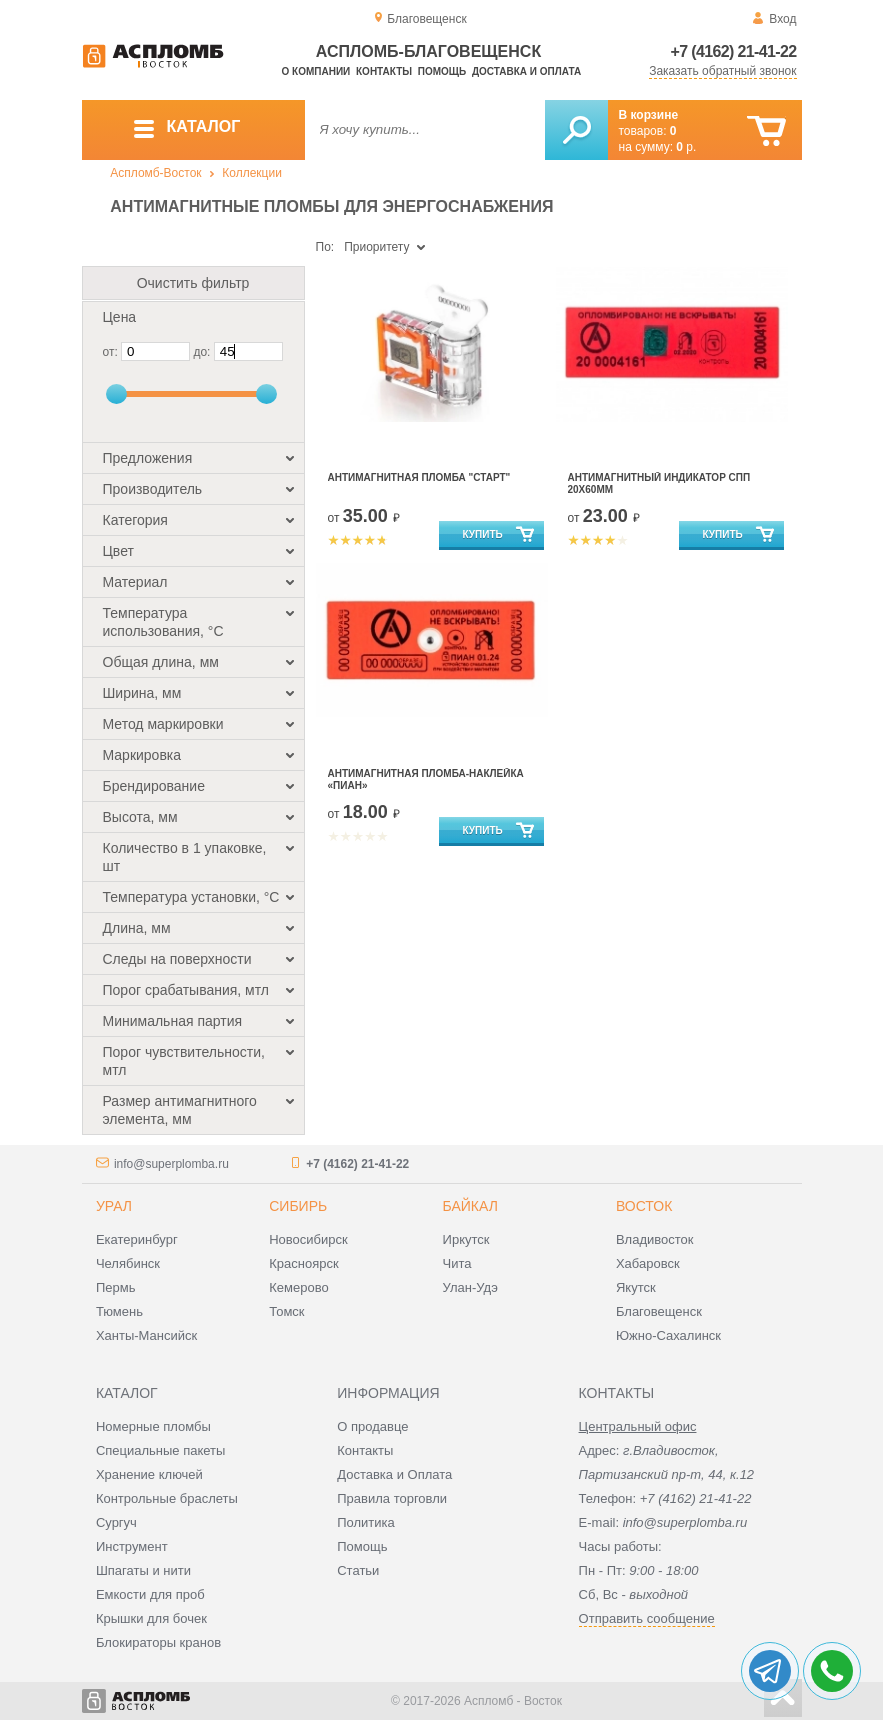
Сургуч (116, 1522)
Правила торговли (392, 1498)
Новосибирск (308, 1239)
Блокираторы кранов (158, 1642)
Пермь (116, 1287)
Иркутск (466, 1239)
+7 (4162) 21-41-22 (734, 51)
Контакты (384, 71)
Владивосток (655, 1239)
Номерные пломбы (153, 1426)
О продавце (372, 1426)
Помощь (442, 71)
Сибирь (298, 1206)
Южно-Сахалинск (668, 1335)
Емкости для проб (150, 1594)
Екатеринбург (137, 1239)
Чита (457, 1263)
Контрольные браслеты (167, 1498)
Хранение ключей (149, 1474)
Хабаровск (648, 1263)
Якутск (636, 1287)
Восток (644, 1206)
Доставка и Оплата (394, 1474)
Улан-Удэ (470, 1287)
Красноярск (303, 1263)
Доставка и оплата (526, 71)
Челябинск (128, 1263)
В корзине (649, 115)
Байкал (470, 1206)
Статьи (358, 1570)
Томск (286, 1311)
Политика (366, 1522)
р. (686, 147)
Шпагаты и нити (143, 1570)
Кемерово (298, 1287)
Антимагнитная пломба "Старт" (419, 477)
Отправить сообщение (647, 1618)
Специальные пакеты (161, 1450)
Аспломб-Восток (155, 173)
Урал (114, 1206)
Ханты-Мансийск (146, 1335)
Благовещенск (659, 1311)
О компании (316, 71)
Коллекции (252, 173)
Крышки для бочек (151, 1618)
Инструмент (132, 1546)
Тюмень (119, 1311)
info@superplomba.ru (171, 1164)
